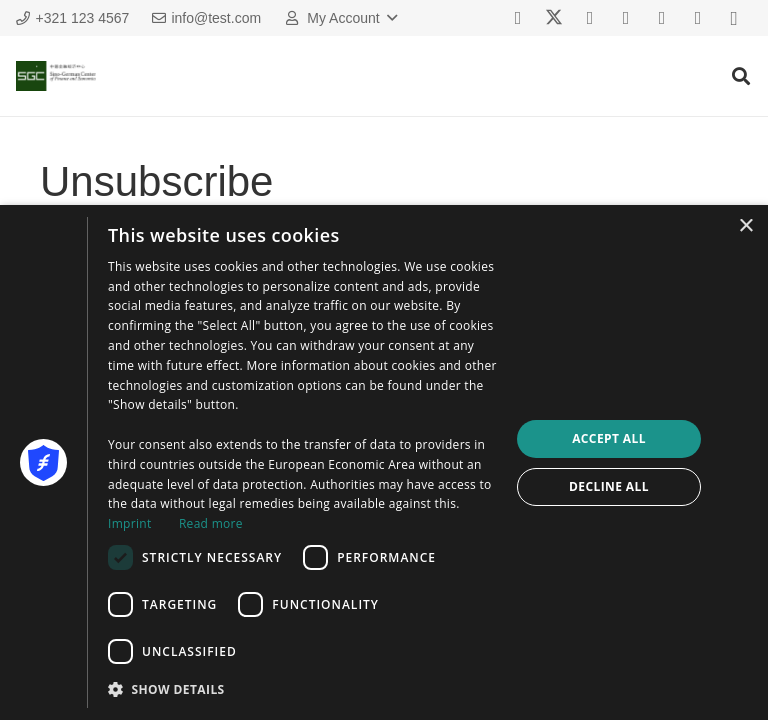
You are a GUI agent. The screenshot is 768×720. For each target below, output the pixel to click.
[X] (554, 18)
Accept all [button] (609, 438)
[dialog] (384, 462)
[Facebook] (518, 18)
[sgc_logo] (56, 76)
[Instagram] (734, 18)
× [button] (745, 226)
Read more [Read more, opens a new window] (211, 523)
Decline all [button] (609, 486)
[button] (339, 18)
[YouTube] (626, 18)
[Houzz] (698, 18)
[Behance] (662, 18)
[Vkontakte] (590, 18)
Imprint (129, 523)
